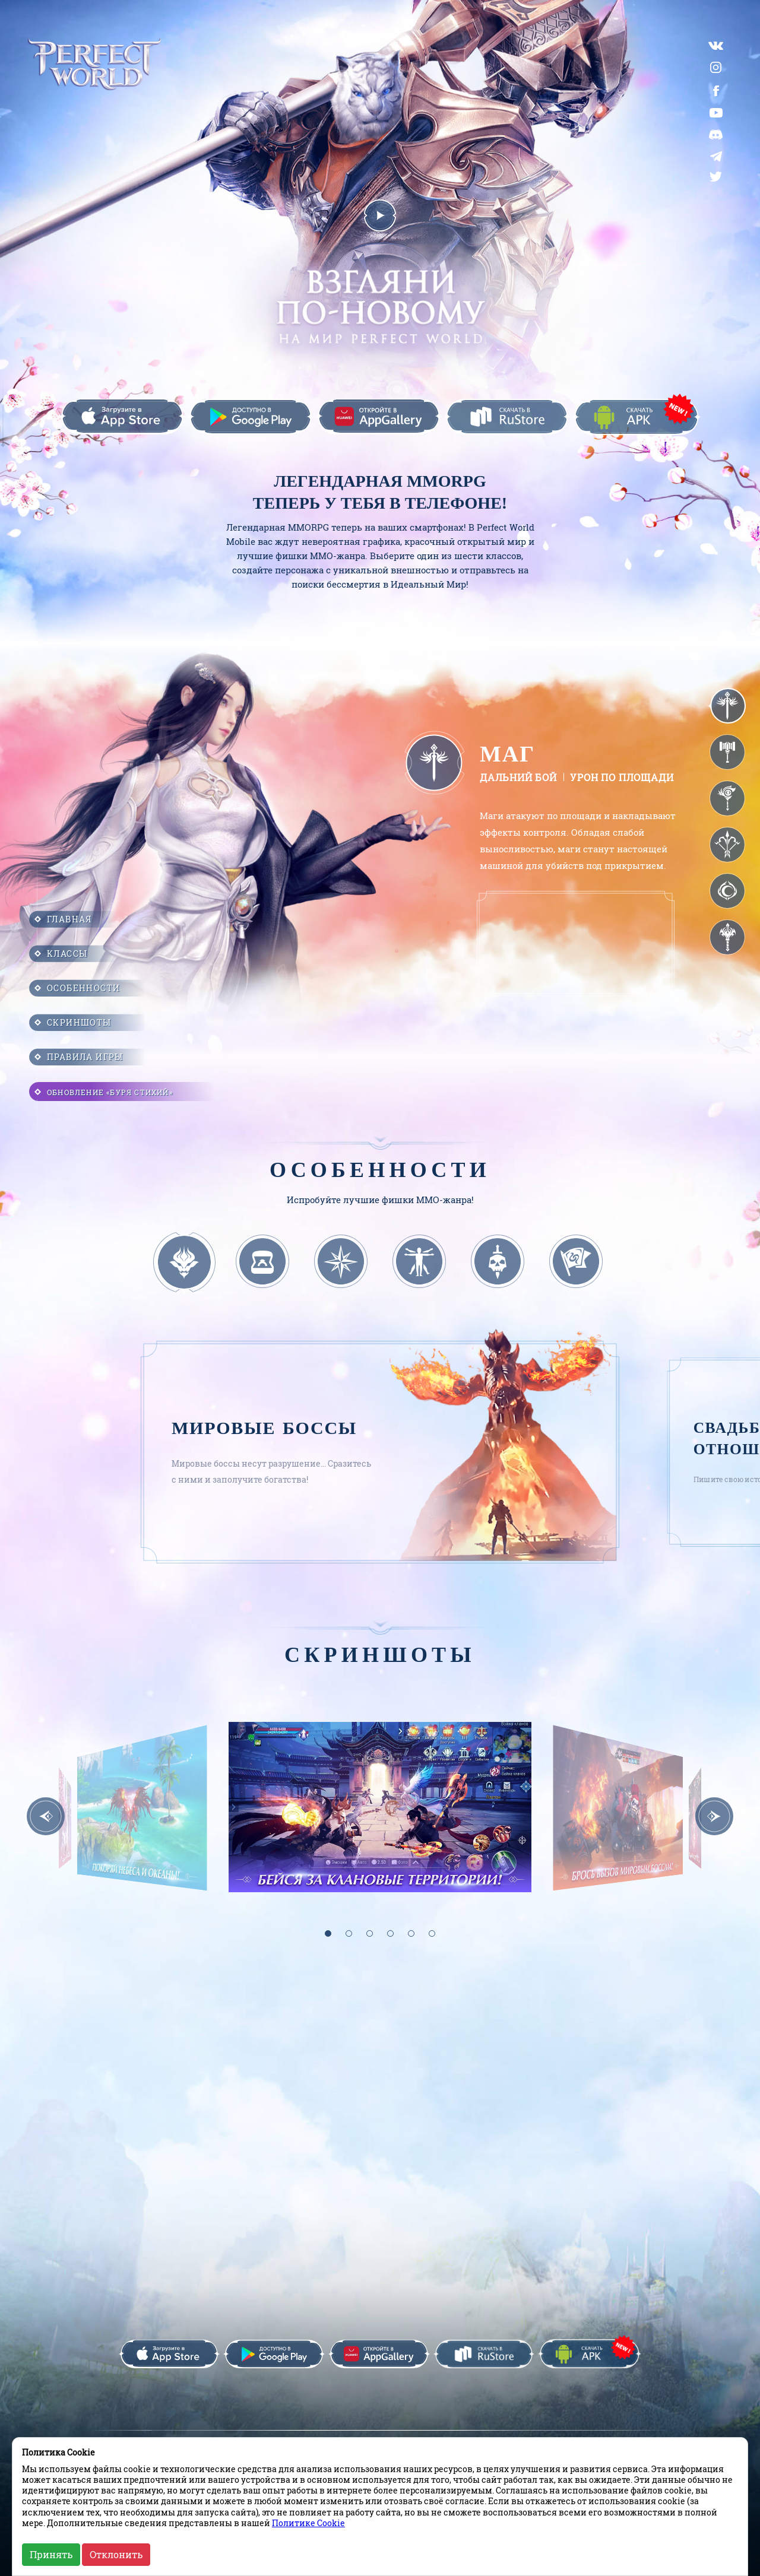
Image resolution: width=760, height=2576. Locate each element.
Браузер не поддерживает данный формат (575, 935)
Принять (51, 2554)
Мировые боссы (264, 1417)
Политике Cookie (308, 2523)
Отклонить (116, 2554)
